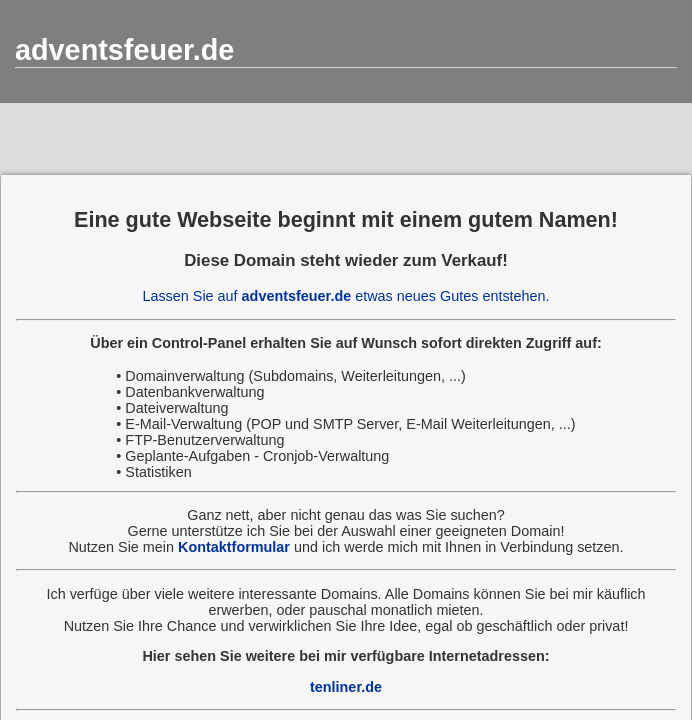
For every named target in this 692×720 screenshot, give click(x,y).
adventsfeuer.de (124, 50)
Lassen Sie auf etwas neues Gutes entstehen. (345, 296)
